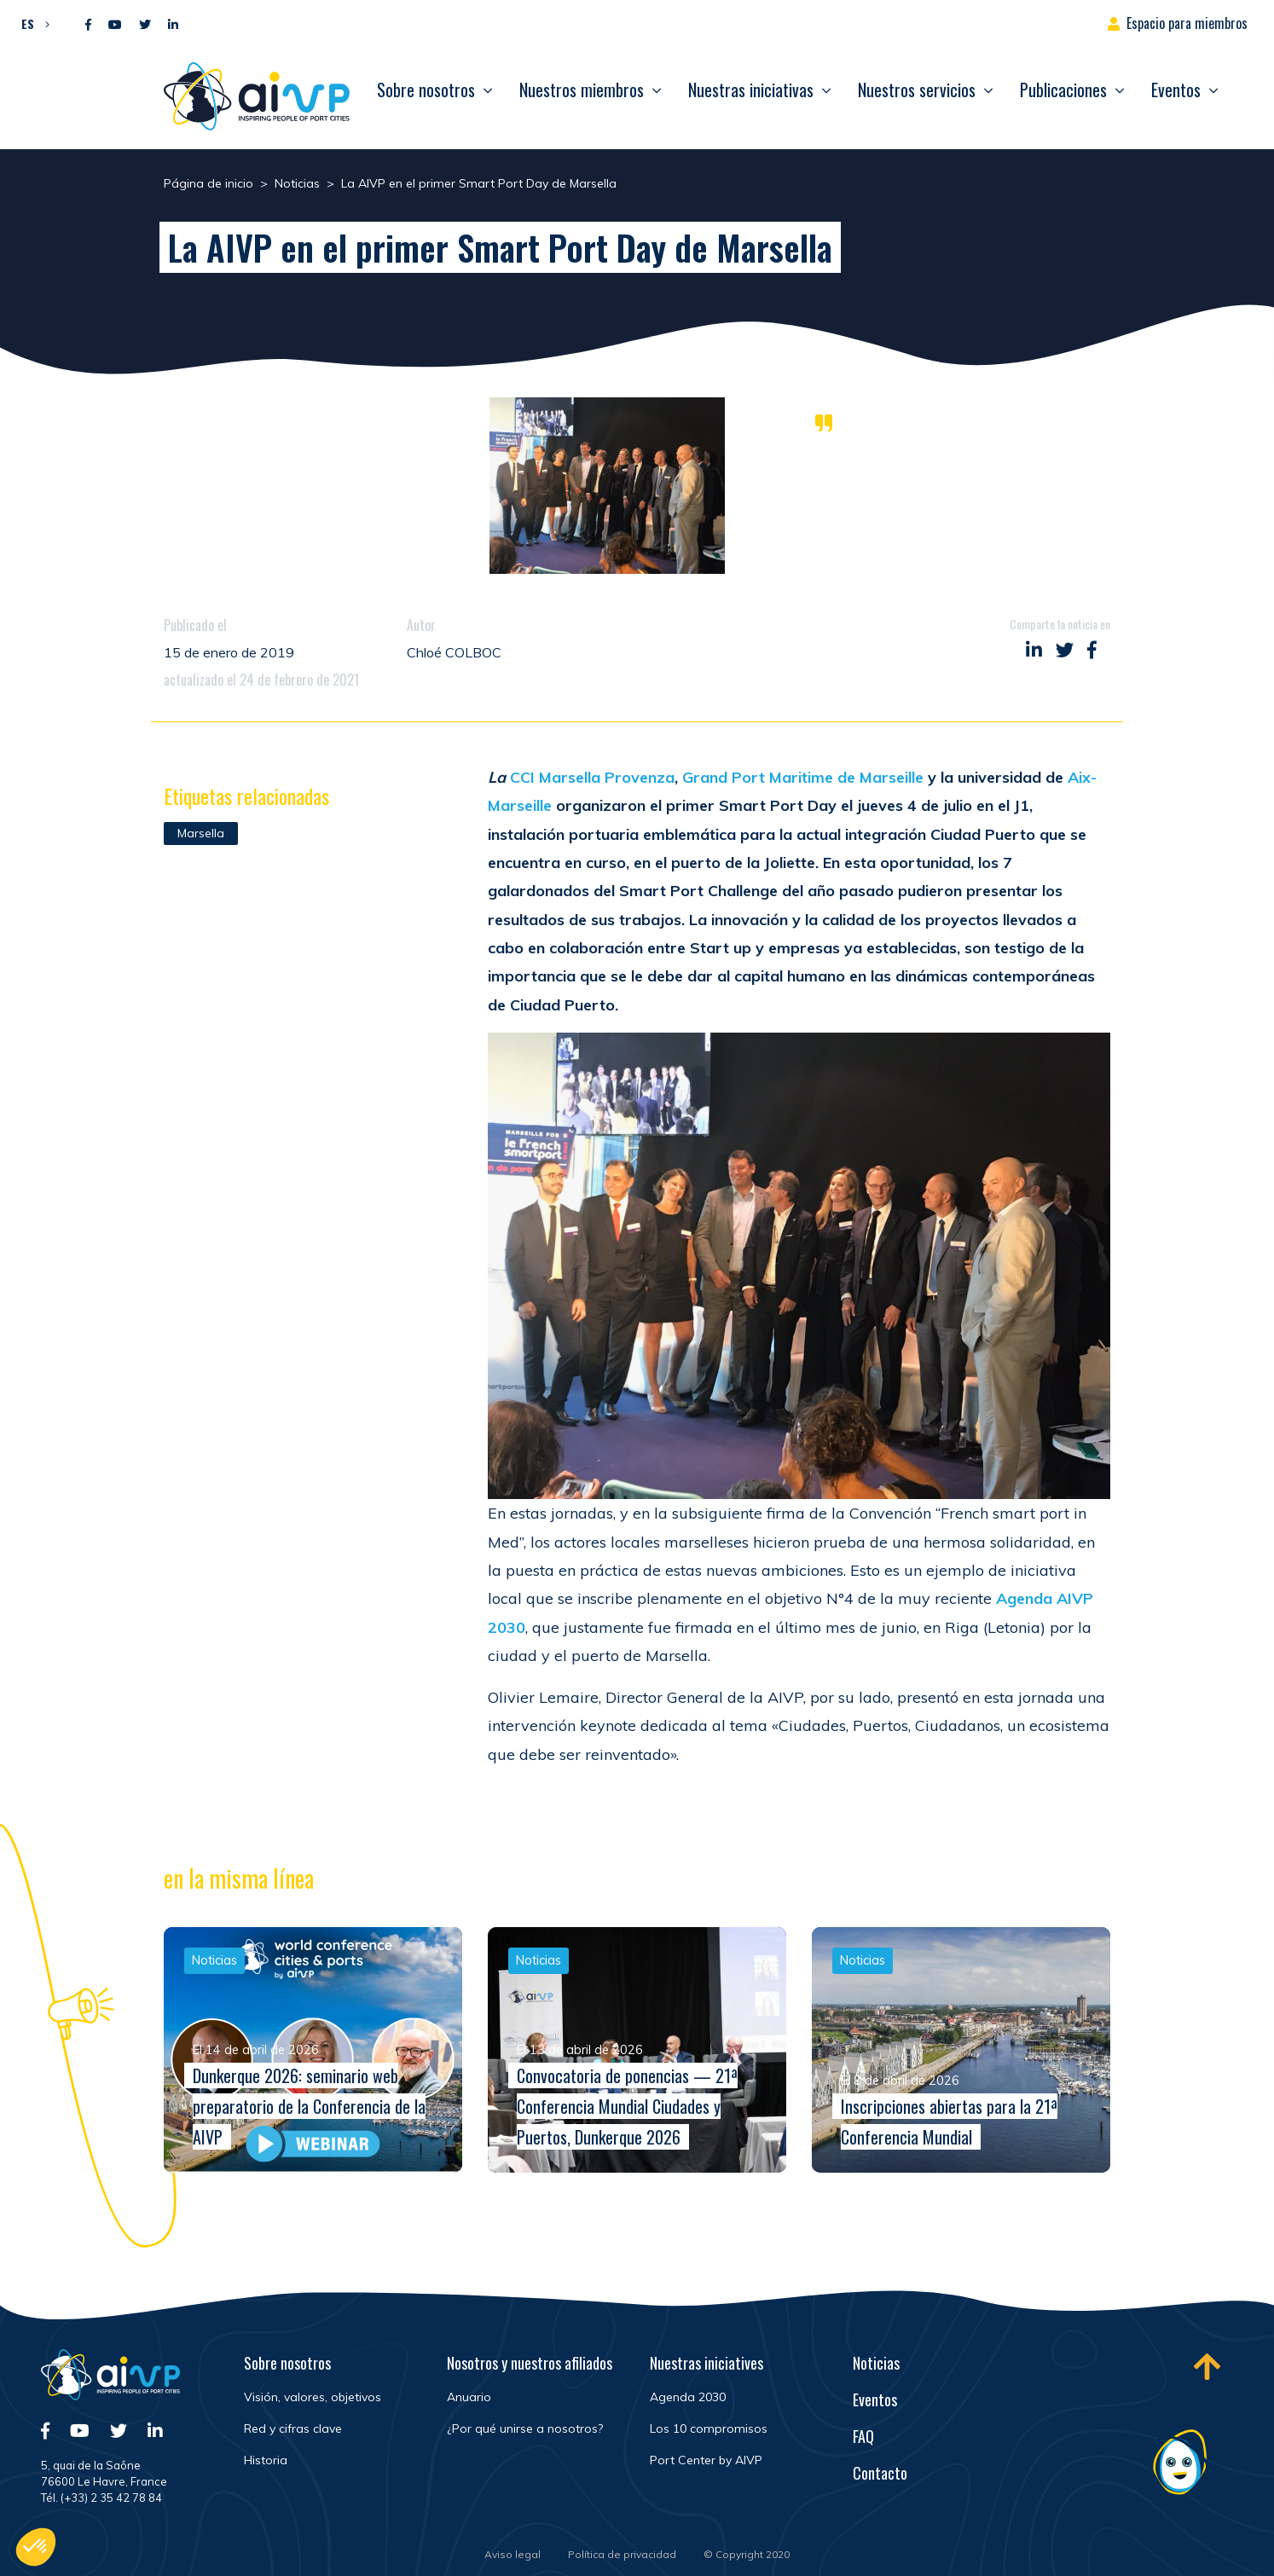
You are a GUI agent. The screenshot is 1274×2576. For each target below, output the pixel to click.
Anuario (469, 2397)
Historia (265, 2460)
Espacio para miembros (1187, 23)
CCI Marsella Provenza (592, 777)
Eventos (1176, 89)
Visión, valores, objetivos (312, 2397)
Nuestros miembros (581, 89)
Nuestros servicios (917, 89)
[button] (31, 23)
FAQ (863, 2436)
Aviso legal (512, 2554)
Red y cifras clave (293, 2428)
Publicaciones (1063, 89)
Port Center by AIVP (706, 2460)
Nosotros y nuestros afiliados (529, 2363)
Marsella (200, 833)
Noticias (876, 2363)
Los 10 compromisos (708, 2428)
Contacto (880, 2473)
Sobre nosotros (426, 89)
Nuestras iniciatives (706, 2363)
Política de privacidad (622, 2554)
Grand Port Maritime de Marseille (803, 777)
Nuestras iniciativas (751, 89)
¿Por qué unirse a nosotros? (525, 2428)
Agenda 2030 (688, 2397)
